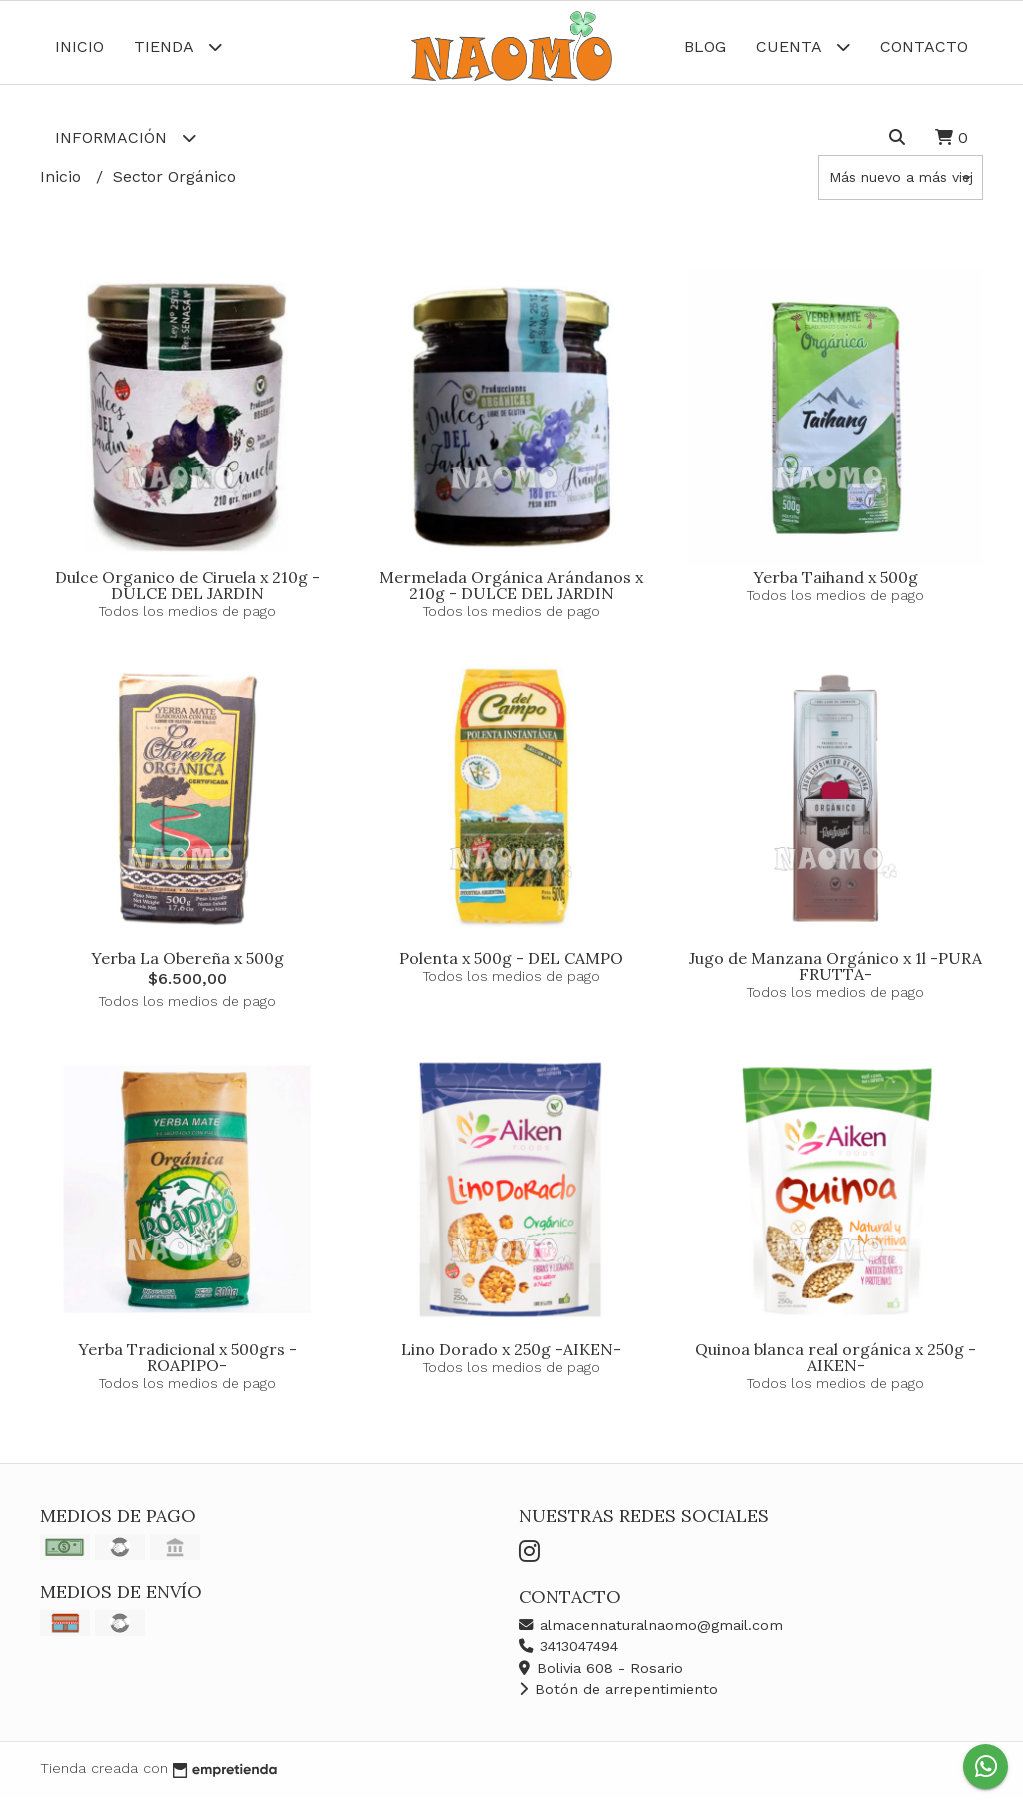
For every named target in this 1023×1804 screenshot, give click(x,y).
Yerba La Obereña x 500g (187, 966)
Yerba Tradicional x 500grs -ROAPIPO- (187, 1364)
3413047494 (568, 1654)
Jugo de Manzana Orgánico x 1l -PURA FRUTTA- (835, 974)
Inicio (79, 46)
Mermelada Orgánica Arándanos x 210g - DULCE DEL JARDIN (511, 592)
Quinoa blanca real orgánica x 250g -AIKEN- (835, 1364)
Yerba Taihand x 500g (835, 584)
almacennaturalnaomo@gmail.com (651, 1632)
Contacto (924, 46)
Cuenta (803, 46)
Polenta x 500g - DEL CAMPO (511, 966)
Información (125, 137)
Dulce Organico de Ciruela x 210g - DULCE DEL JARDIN (187, 592)
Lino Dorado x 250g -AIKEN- (511, 1356)
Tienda (178, 46)
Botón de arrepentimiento (618, 1697)
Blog (705, 46)
